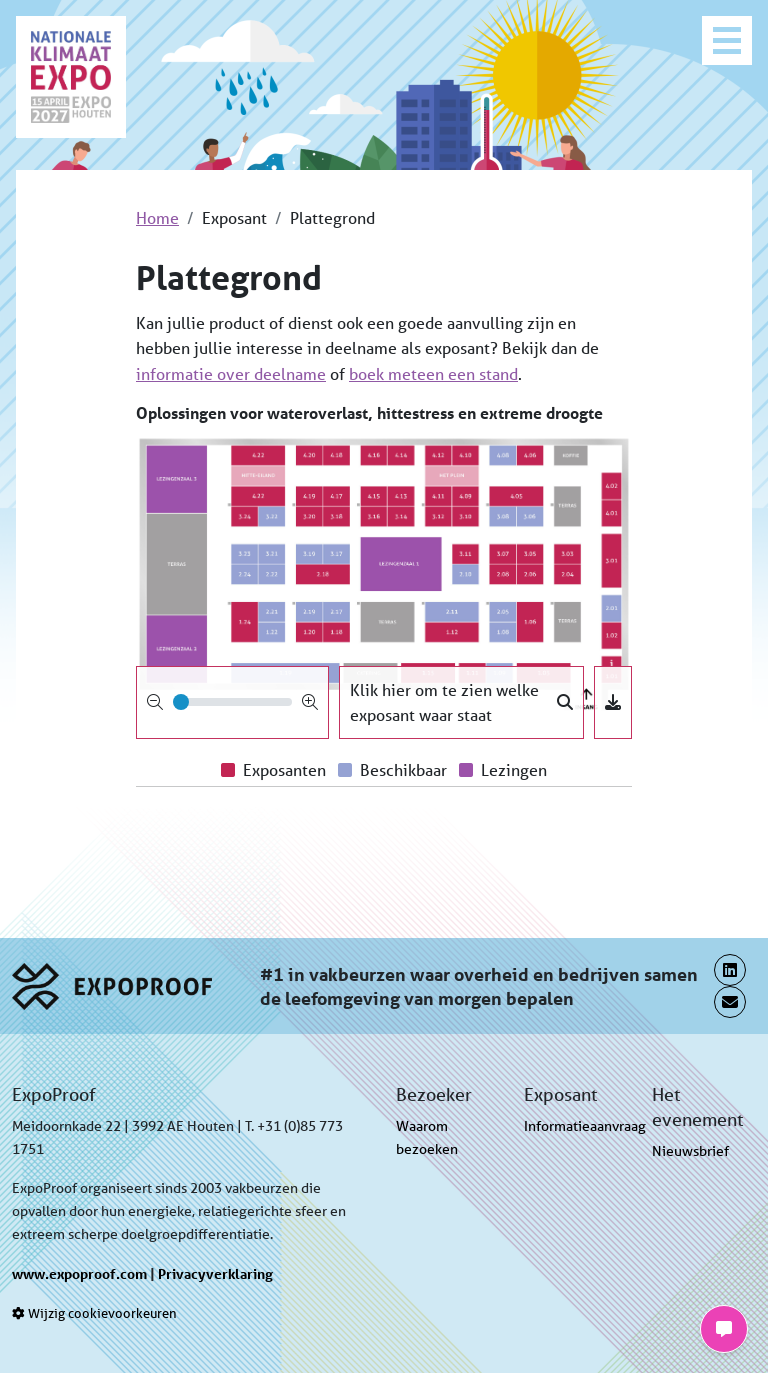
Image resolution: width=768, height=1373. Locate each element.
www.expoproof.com (79, 1273)
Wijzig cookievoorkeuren (94, 1313)
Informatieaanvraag (585, 1126)
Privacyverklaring (215, 1273)
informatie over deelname (231, 373)
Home (157, 217)
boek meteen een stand (433, 373)
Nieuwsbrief (690, 1151)
